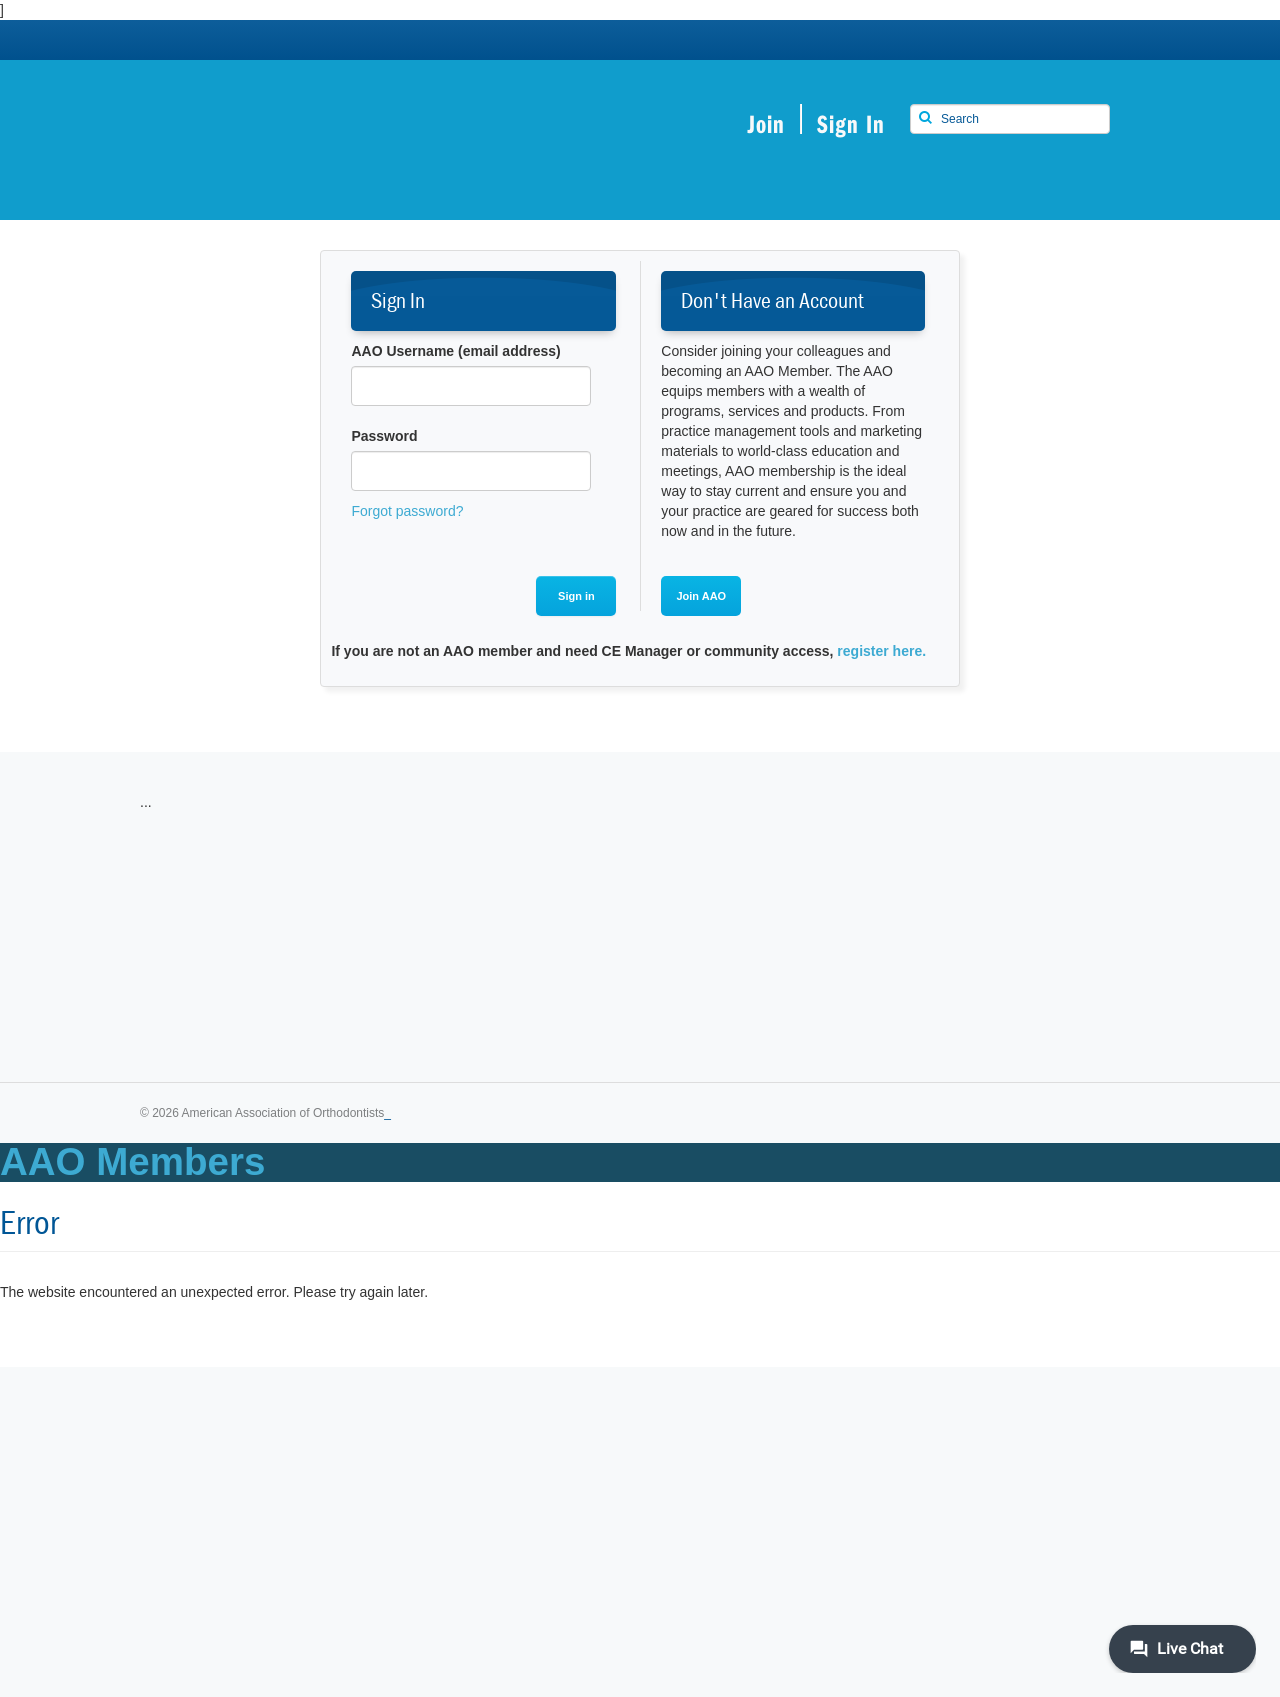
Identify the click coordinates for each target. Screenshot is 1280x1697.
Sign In (851, 123)
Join (766, 123)
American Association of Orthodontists (320, 128)
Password (384, 436)
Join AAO (701, 596)
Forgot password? (407, 511)
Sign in (576, 596)
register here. (881, 651)
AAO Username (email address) (455, 351)
